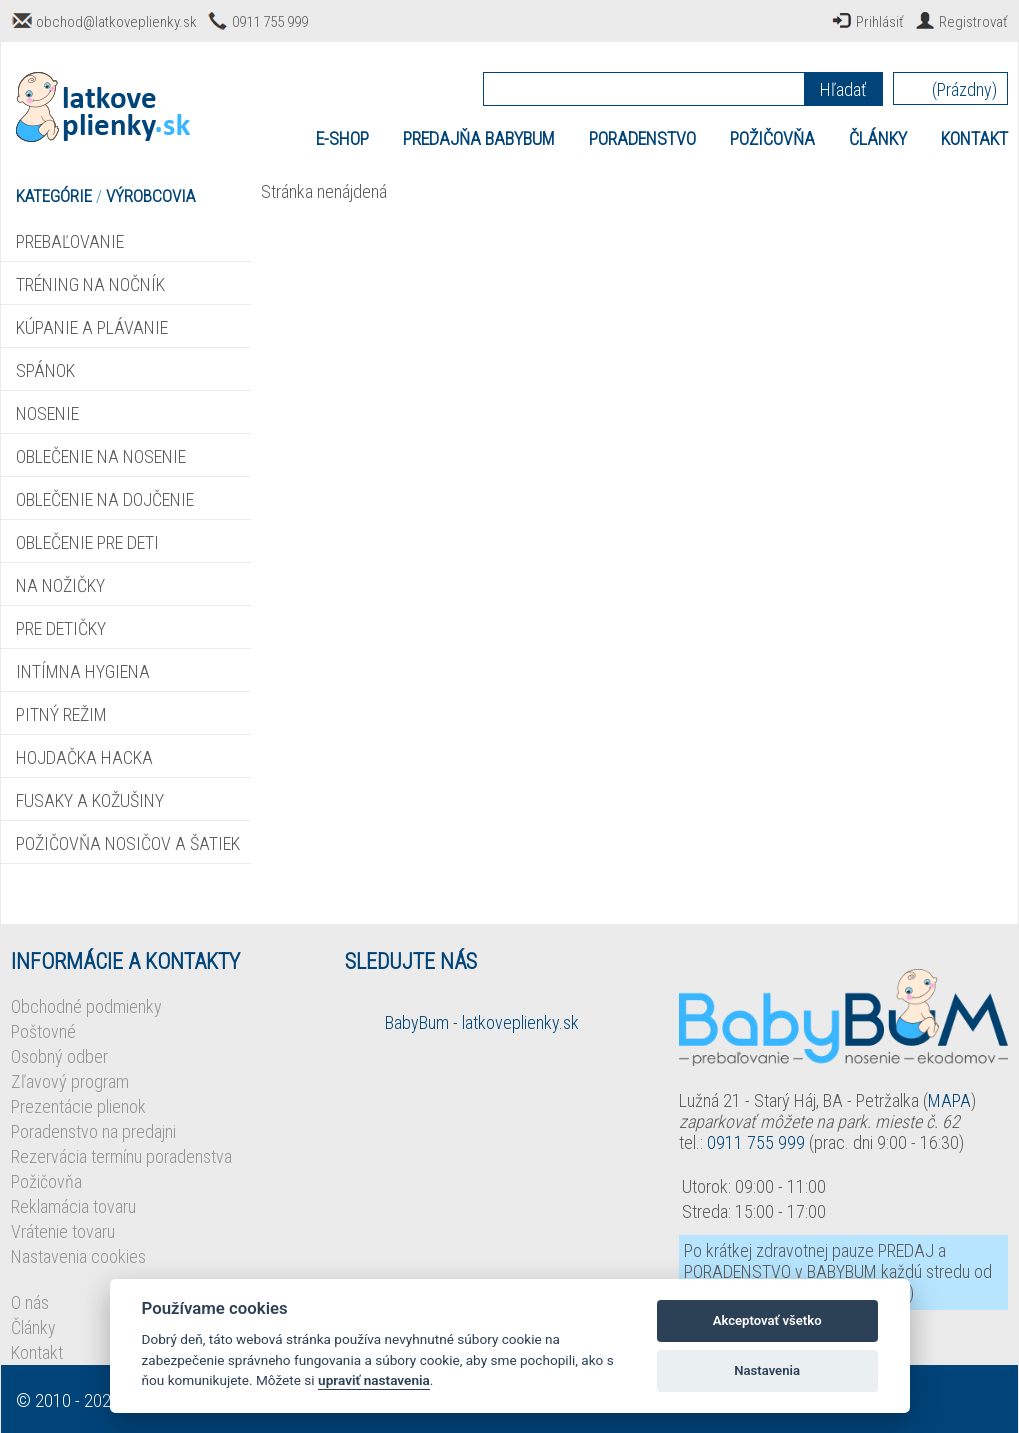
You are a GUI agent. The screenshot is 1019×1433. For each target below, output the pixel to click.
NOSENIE (47, 413)
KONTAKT (974, 138)
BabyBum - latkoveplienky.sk (482, 1022)
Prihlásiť (880, 22)
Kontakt (37, 1352)
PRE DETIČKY (61, 628)
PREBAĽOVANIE (70, 241)
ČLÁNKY (878, 138)
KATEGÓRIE (54, 196)
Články (33, 1327)
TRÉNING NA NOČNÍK (90, 284)
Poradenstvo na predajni (93, 1131)
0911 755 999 (270, 22)
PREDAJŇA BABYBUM (479, 138)
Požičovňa (46, 1181)
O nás (30, 1302)
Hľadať (843, 89)
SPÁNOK (45, 370)
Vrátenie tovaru (63, 1231)
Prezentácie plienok (78, 1106)
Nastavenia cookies (78, 1256)
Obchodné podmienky (86, 1006)
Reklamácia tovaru (73, 1206)
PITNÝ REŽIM (61, 714)
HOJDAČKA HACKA (84, 757)
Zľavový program (70, 1081)
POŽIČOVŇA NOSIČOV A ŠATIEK (128, 843)
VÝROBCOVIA (150, 196)
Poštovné (43, 1031)
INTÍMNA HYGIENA (83, 671)
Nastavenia (767, 1370)
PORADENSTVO (642, 138)
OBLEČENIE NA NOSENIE (101, 456)
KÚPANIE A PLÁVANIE (92, 327)
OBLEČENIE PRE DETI (87, 542)
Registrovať (973, 22)
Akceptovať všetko (767, 1320)
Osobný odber (59, 1056)
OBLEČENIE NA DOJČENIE (105, 499)
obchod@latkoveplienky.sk (116, 22)
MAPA (949, 1100)
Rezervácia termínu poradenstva (121, 1156)
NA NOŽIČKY (60, 585)
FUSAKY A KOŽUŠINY (90, 800)
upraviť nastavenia (374, 1380)
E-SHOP (342, 138)
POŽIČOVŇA (772, 138)
